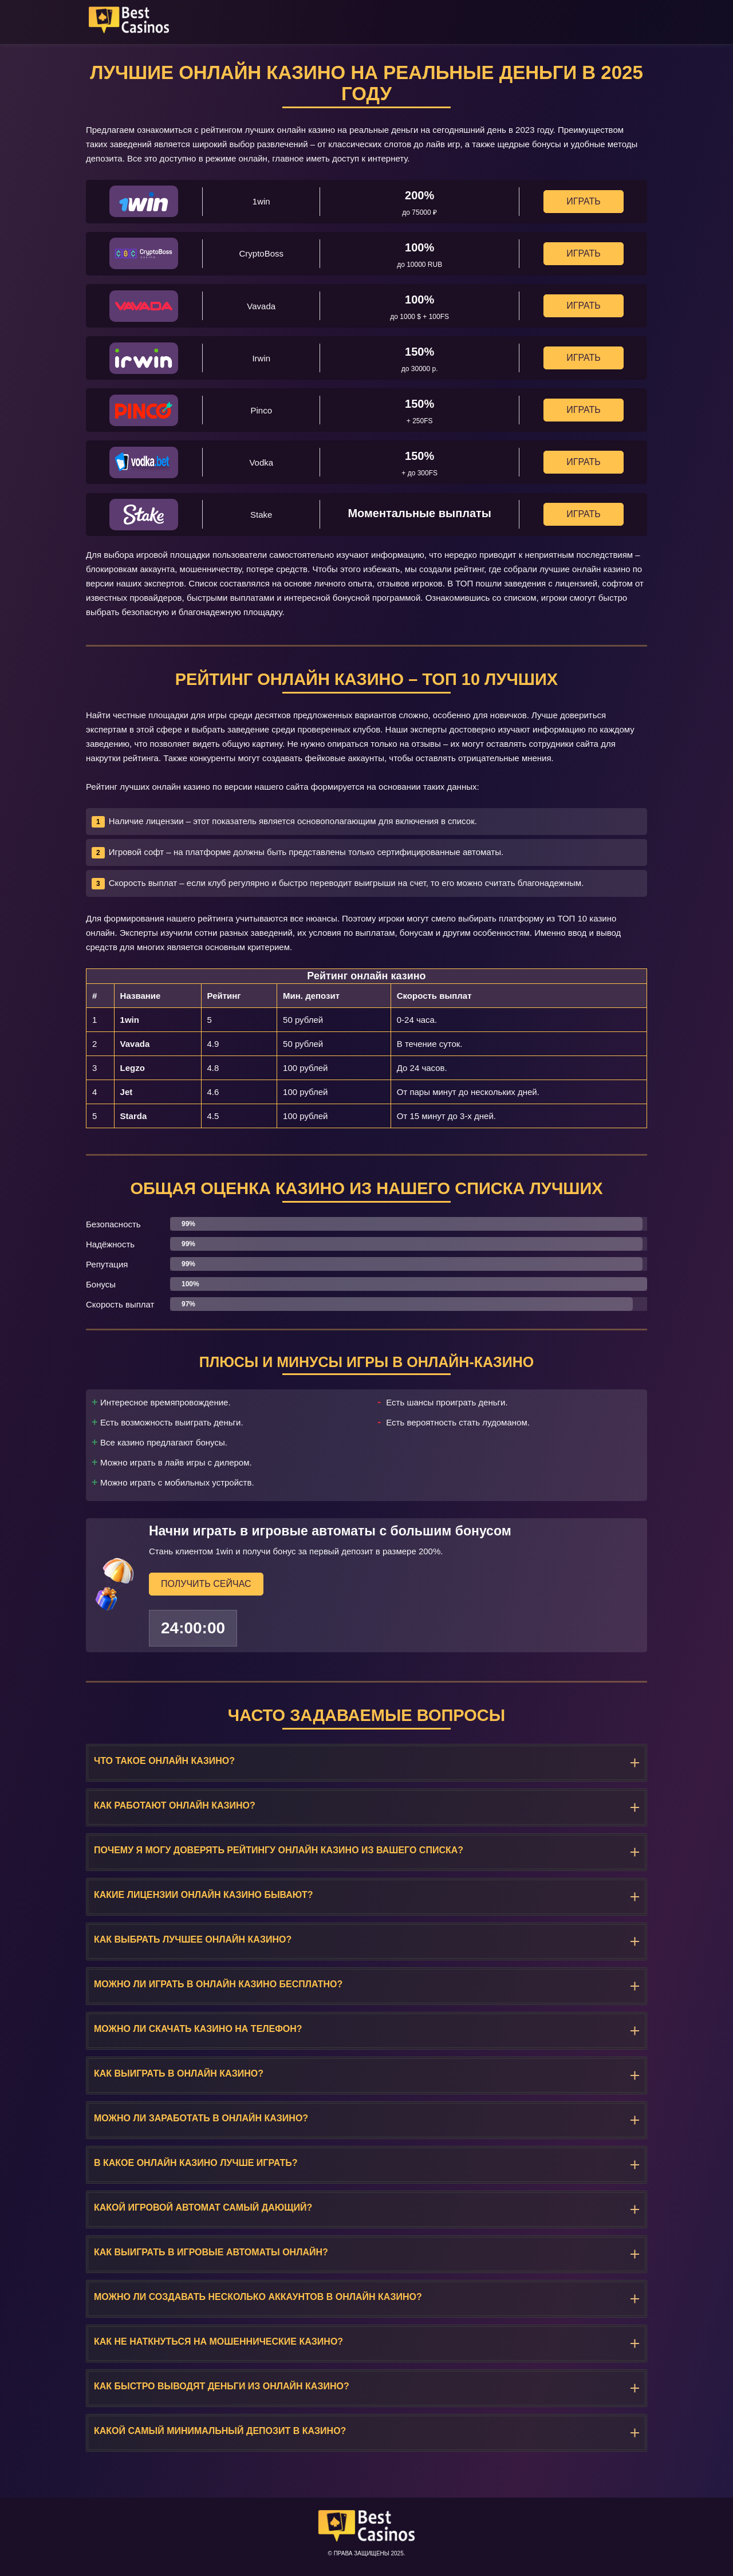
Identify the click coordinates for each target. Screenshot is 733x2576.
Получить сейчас (206, 1583)
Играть (583, 201)
